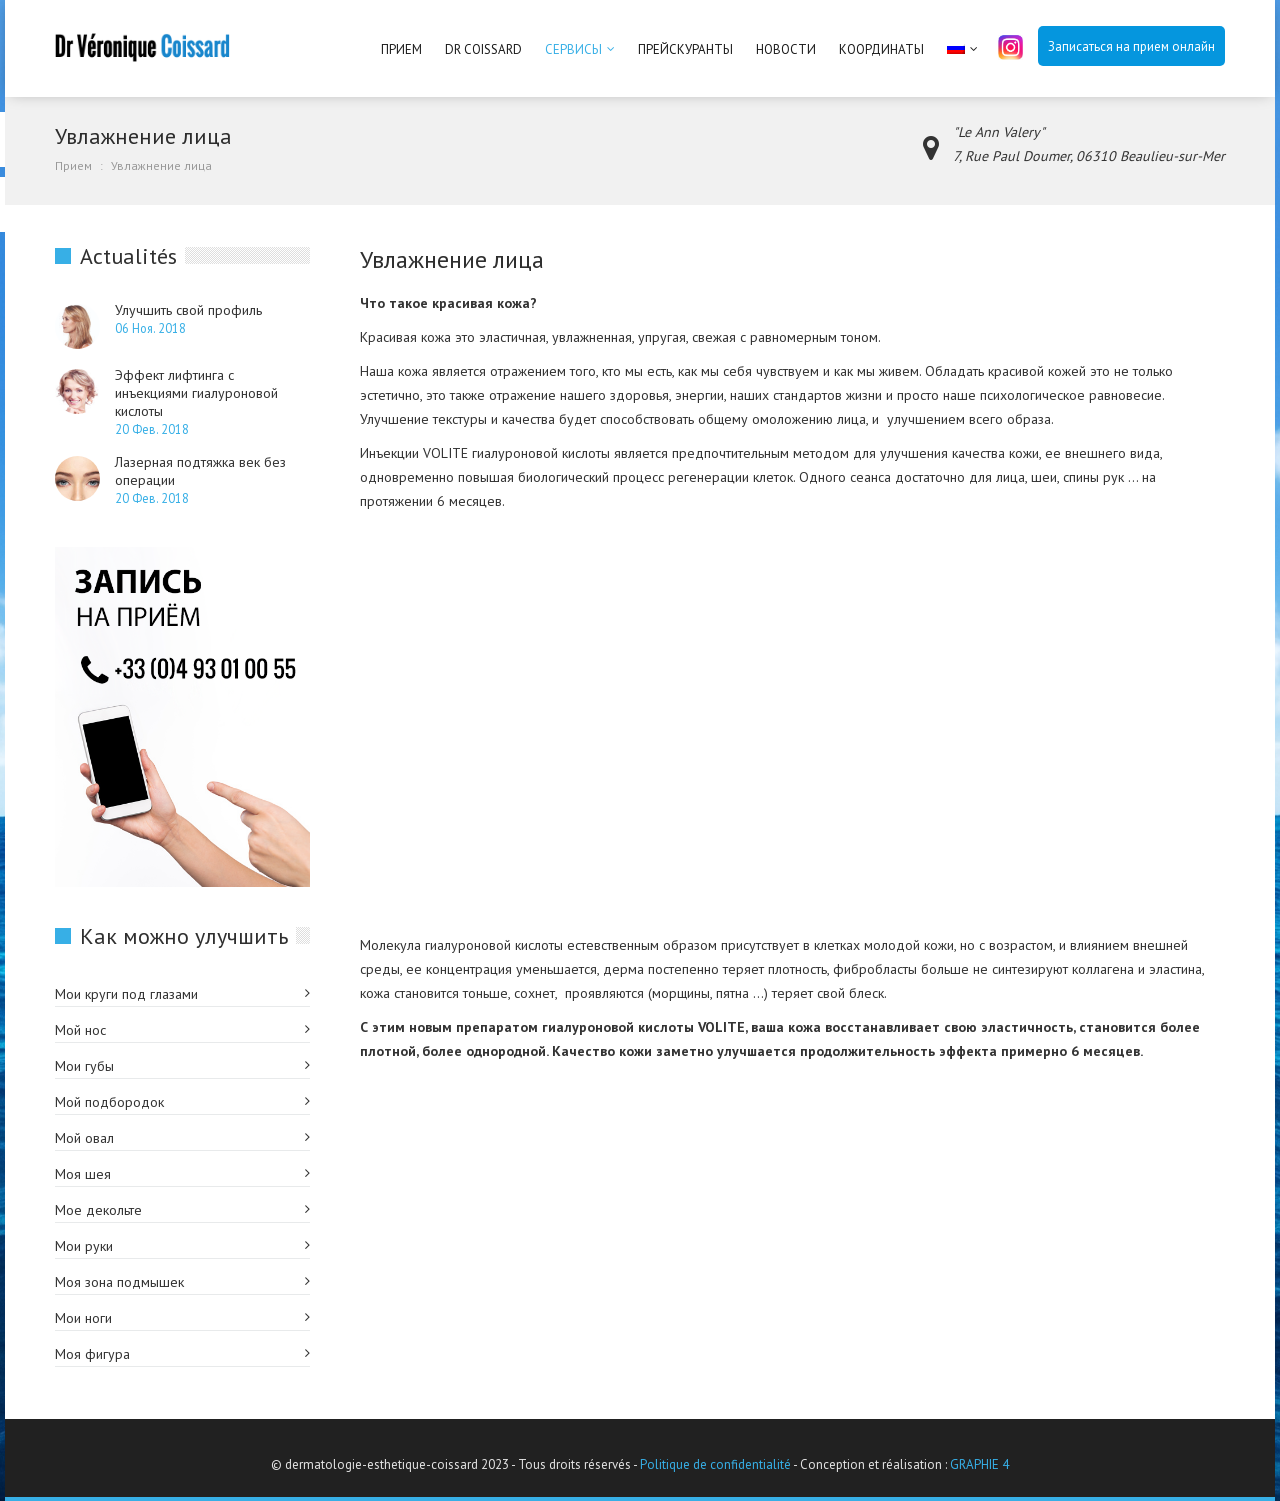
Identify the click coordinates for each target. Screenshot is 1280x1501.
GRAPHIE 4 (979, 1464)
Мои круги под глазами (126, 994)
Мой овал (84, 1138)
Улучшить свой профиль (188, 310)
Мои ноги (83, 1318)
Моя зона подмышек (119, 1282)
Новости (786, 49)
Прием (401, 49)
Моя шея (83, 1174)
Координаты (881, 49)
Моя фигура (92, 1354)
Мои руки (84, 1246)
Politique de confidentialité (715, 1464)
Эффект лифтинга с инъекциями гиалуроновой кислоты (196, 393)
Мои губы (84, 1066)
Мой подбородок (109, 1102)
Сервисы (573, 49)
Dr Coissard (483, 49)
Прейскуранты (685, 49)
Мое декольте (98, 1210)
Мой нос (80, 1030)
